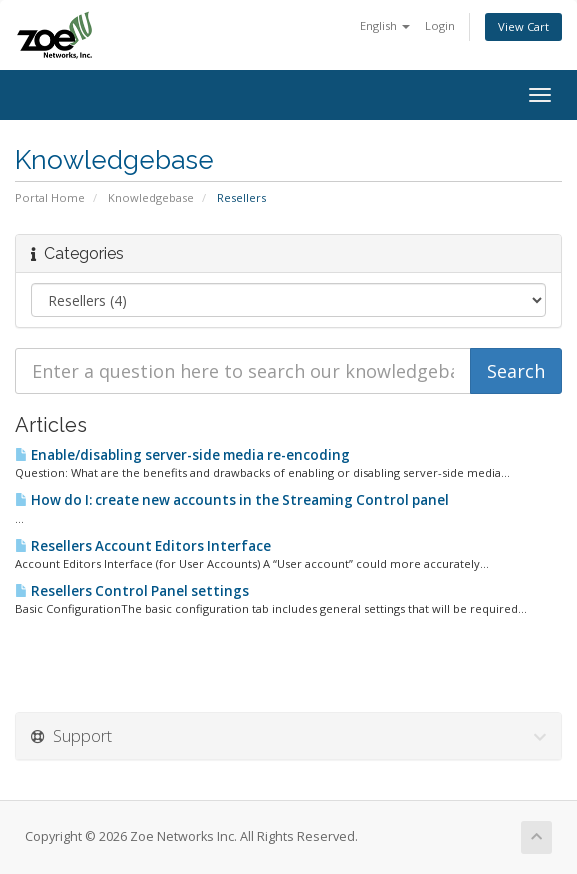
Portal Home (50, 197)
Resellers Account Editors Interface (143, 546)
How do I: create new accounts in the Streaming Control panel (232, 500)
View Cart (523, 26)
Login (440, 25)
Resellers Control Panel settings (132, 591)
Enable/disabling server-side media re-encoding (182, 455)
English (385, 25)
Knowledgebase (151, 197)
